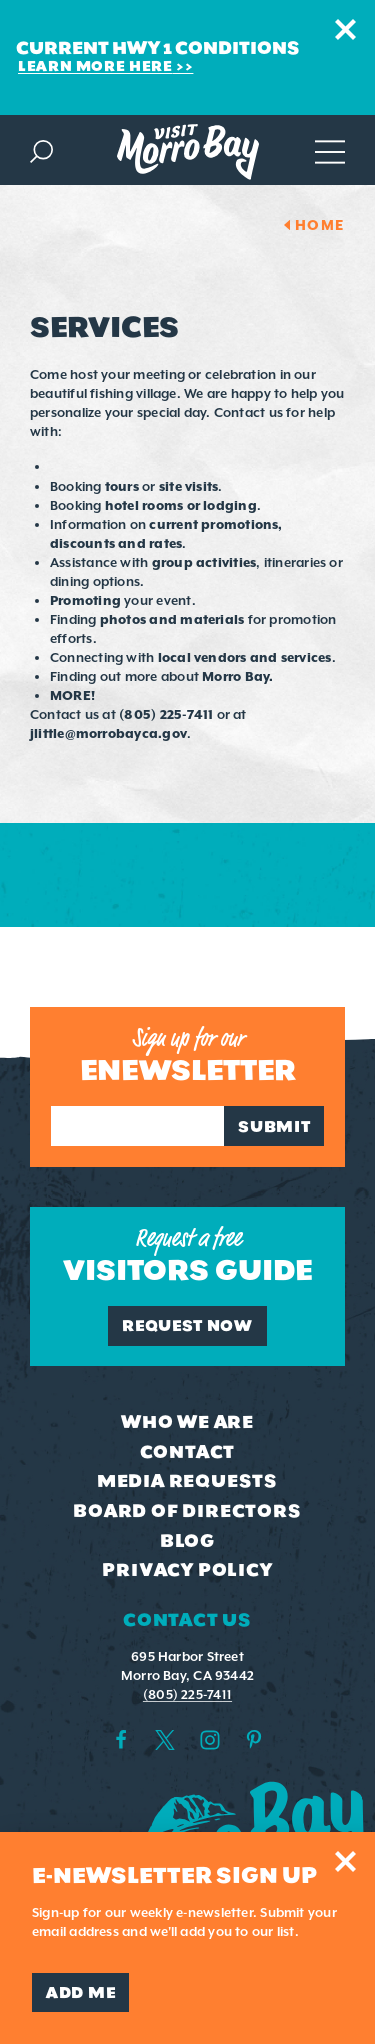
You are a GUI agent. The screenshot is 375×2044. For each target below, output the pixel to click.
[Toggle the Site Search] (41, 149)
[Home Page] (188, 152)
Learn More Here (95, 66)
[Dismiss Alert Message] (345, 29)
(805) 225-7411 (187, 1694)
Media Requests (187, 1481)
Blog (187, 1541)
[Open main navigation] (330, 149)
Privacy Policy (187, 1570)
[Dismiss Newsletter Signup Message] (345, 1861)
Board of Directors (187, 1511)
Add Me (80, 1992)
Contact (188, 1452)
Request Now (187, 1325)
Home (320, 225)
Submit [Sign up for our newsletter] (274, 1126)
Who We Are (187, 1422)
